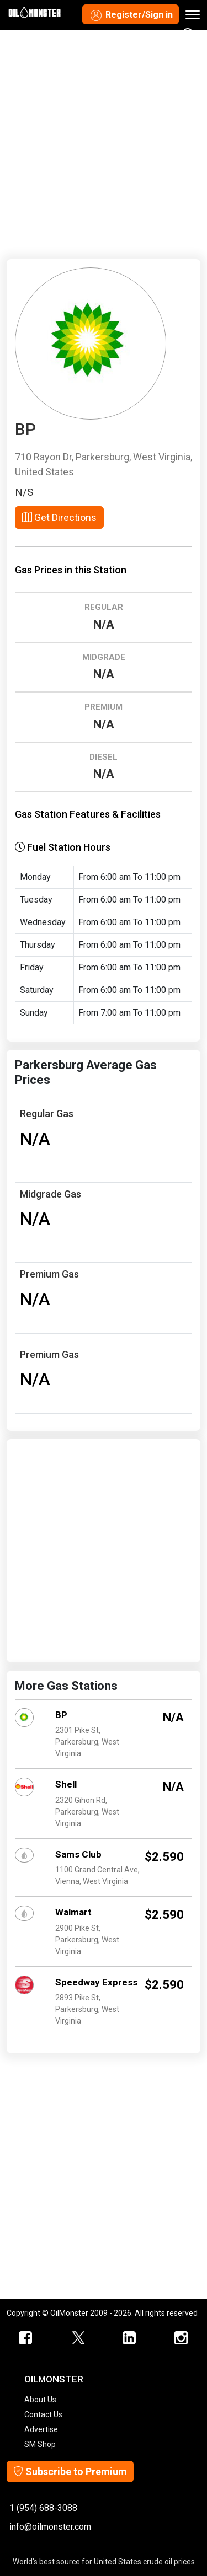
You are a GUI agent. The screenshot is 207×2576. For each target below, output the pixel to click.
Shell (66, 1784)
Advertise (41, 2429)
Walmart (73, 1912)
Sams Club (78, 1854)
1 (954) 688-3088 (43, 2508)
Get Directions (59, 517)
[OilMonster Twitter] (78, 2338)
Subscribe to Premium (70, 2471)
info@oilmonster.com (50, 2526)
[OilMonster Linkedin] (130, 2338)
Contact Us (43, 2414)
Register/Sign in (130, 15)
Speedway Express (96, 1982)
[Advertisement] (103, 142)
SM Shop (40, 2444)
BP (61, 1714)
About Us (40, 2399)
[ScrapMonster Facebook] (26, 2338)
